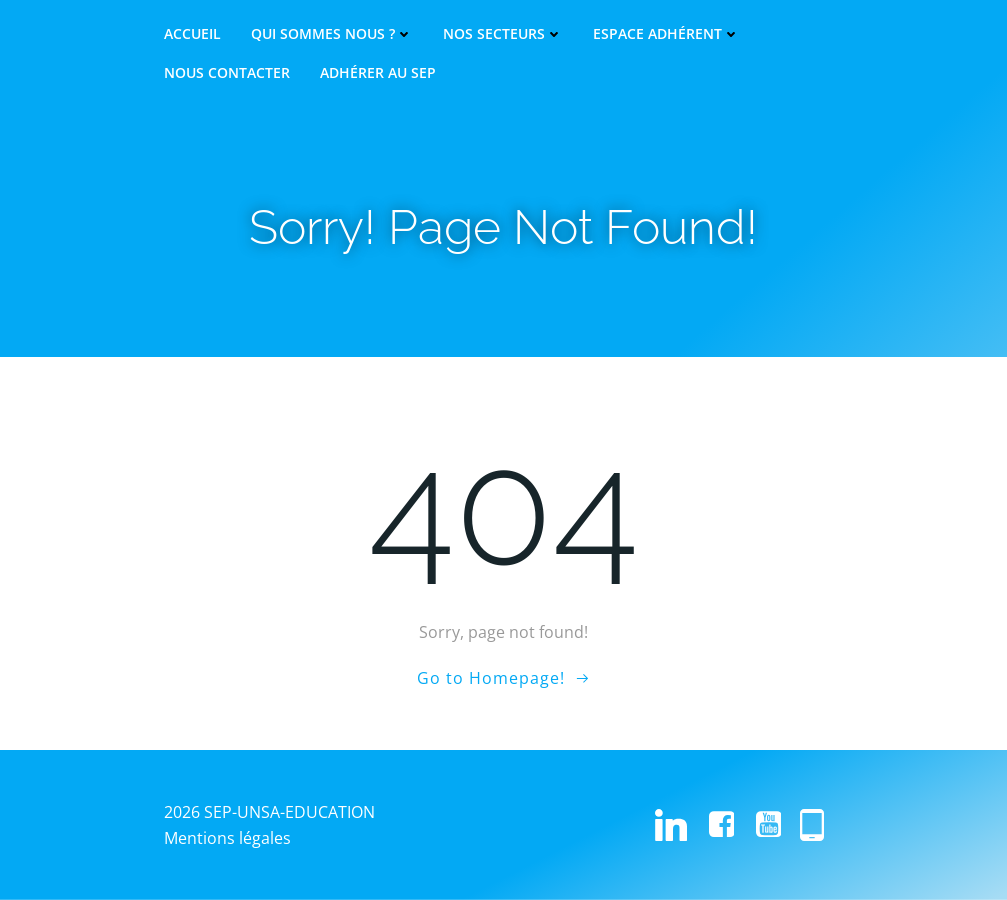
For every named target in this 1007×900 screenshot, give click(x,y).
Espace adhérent (666, 34)
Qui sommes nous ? (332, 34)
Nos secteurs (503, 34)
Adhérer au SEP (378, 73)
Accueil (192, 34)
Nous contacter (227, 73)
